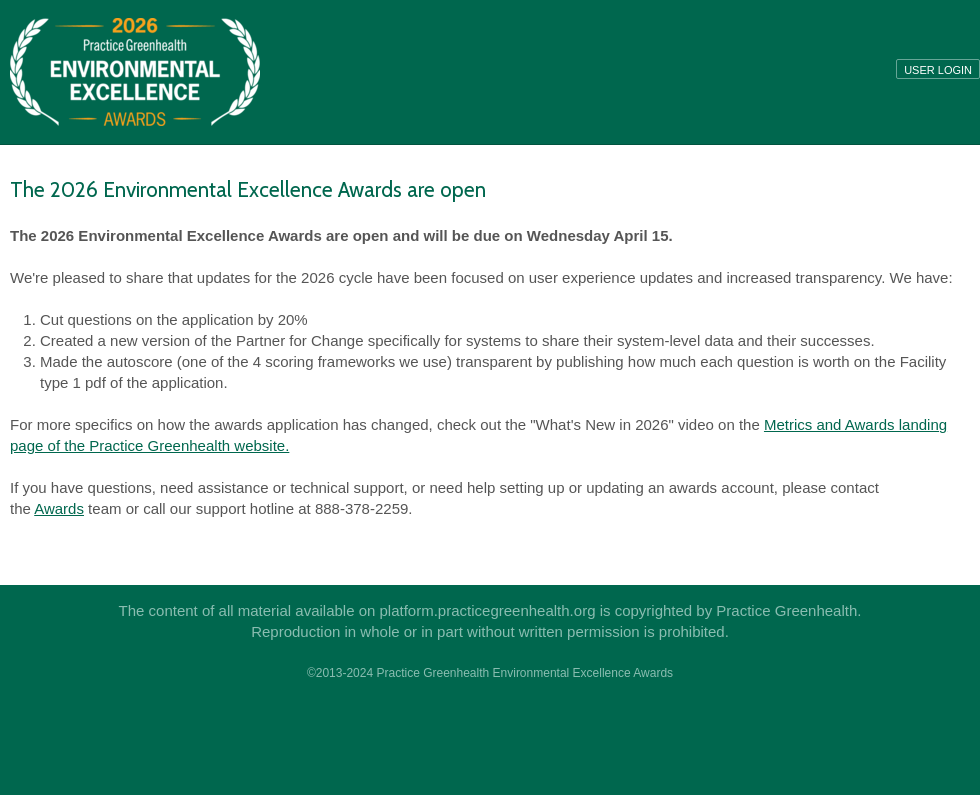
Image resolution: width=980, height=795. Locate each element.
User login (938, 70)
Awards (59, 508)
